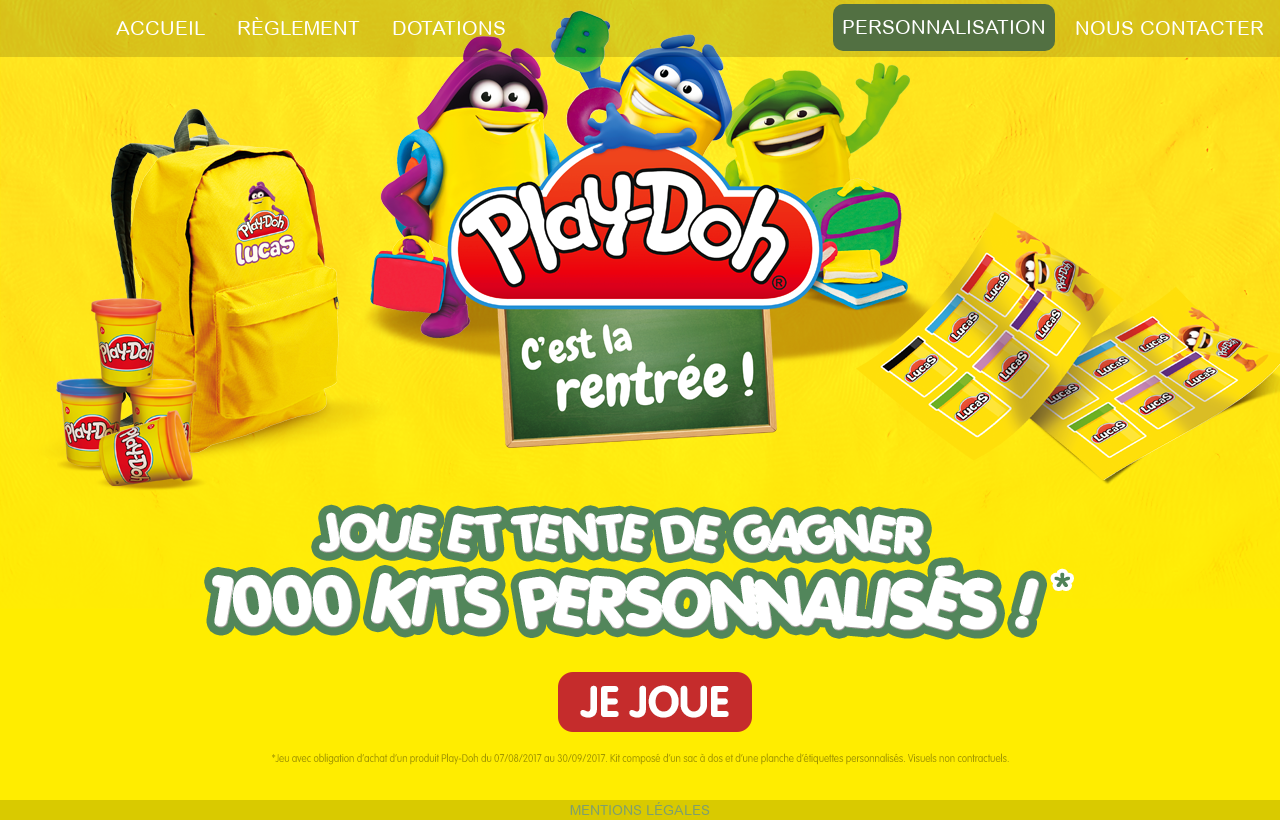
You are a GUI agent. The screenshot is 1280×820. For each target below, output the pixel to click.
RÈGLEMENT (298, 28)
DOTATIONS (449, 28)
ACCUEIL (160, 28)
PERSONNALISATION (944, 27)
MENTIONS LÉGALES (640, 810)
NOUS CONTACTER (1169, 28)
